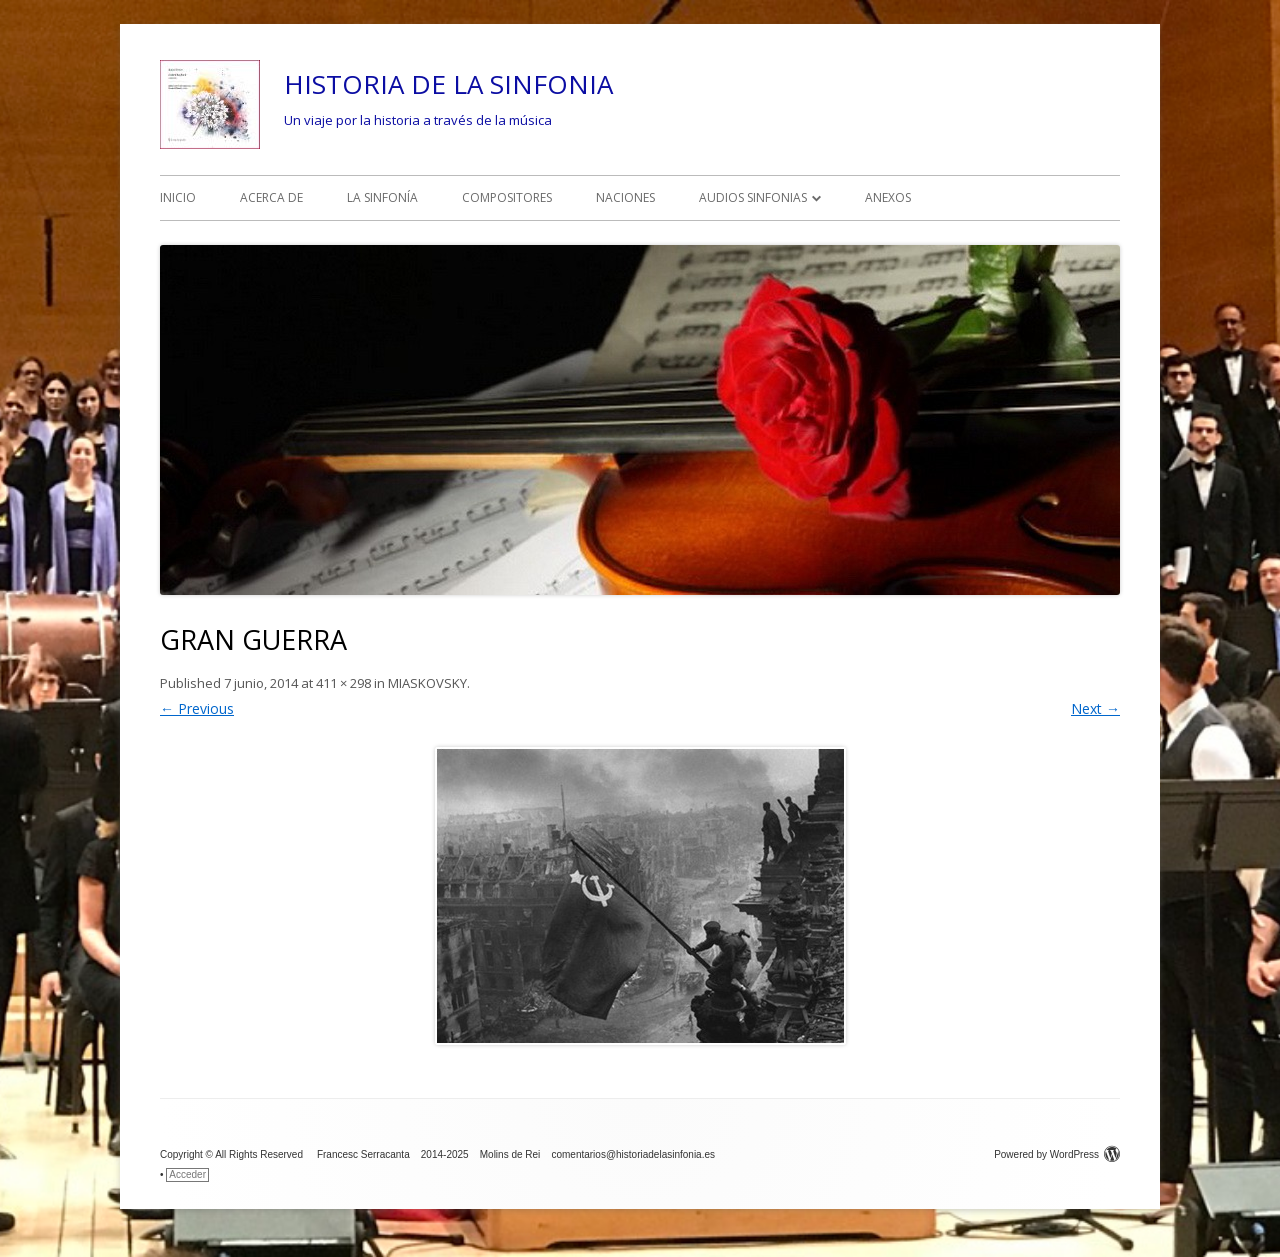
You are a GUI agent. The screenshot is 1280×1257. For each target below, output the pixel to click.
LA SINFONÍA (382, 197)
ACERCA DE (271, 197)
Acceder (187, 1174)
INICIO (178, 197)
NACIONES (625, 197)
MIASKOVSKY (427, 683)
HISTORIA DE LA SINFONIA (448, 84)
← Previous (197, 708)
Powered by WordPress (1057, 1154)
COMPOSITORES (507, 197)
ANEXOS (888, 197)
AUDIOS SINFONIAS (753, 197)
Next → (1095, 708)
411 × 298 (343, 683)
